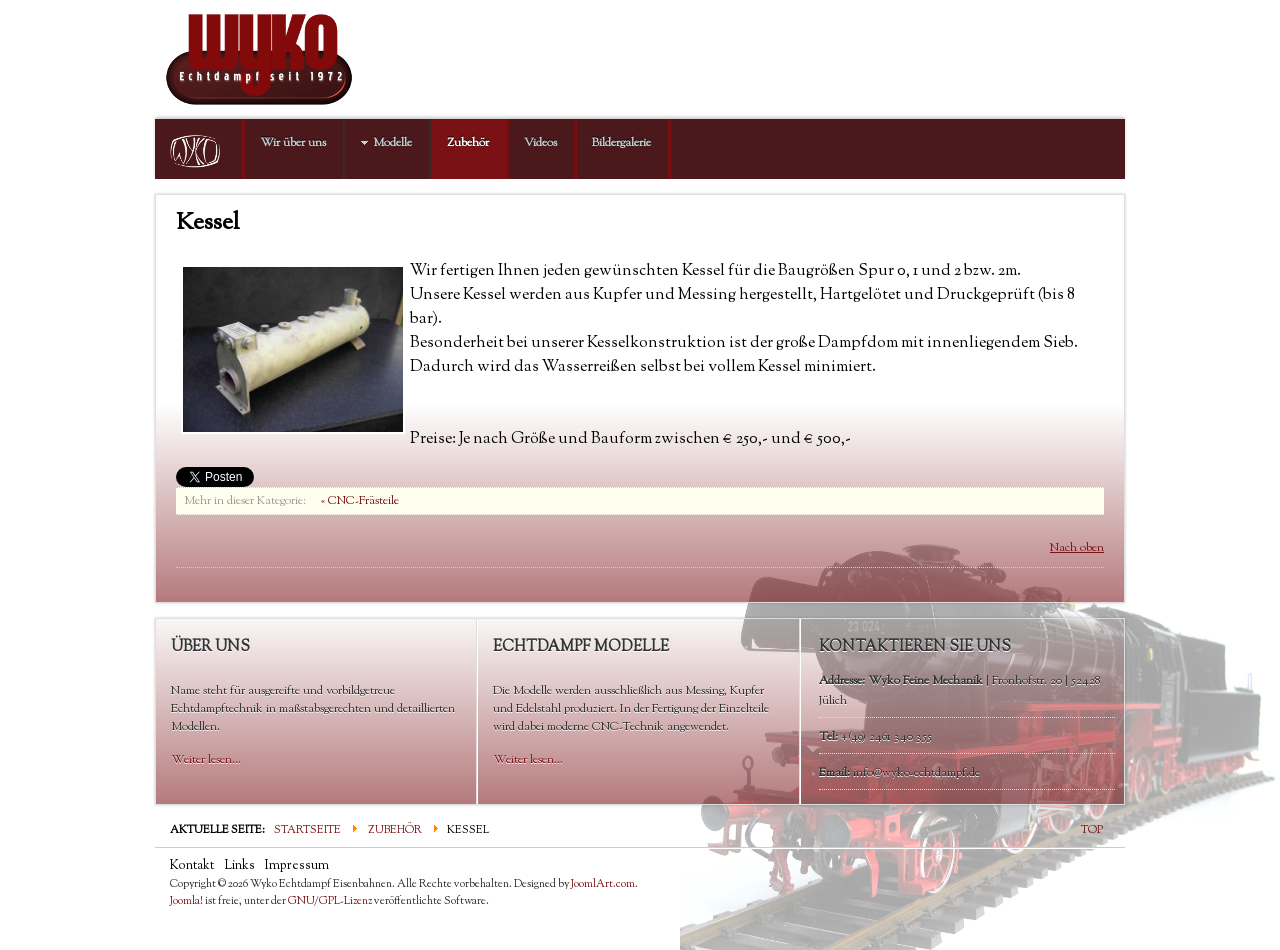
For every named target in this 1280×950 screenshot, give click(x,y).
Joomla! (186, 901)
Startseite (307, 830)
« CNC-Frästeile (360, 501)
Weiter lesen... (206, 760)
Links (239, 866)
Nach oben (1077, 548)
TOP (1092, 830)
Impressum (297, 866)
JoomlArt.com (603, 884)
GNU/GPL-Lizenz (330, 901)
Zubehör (395, 830)
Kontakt (192, 866)
